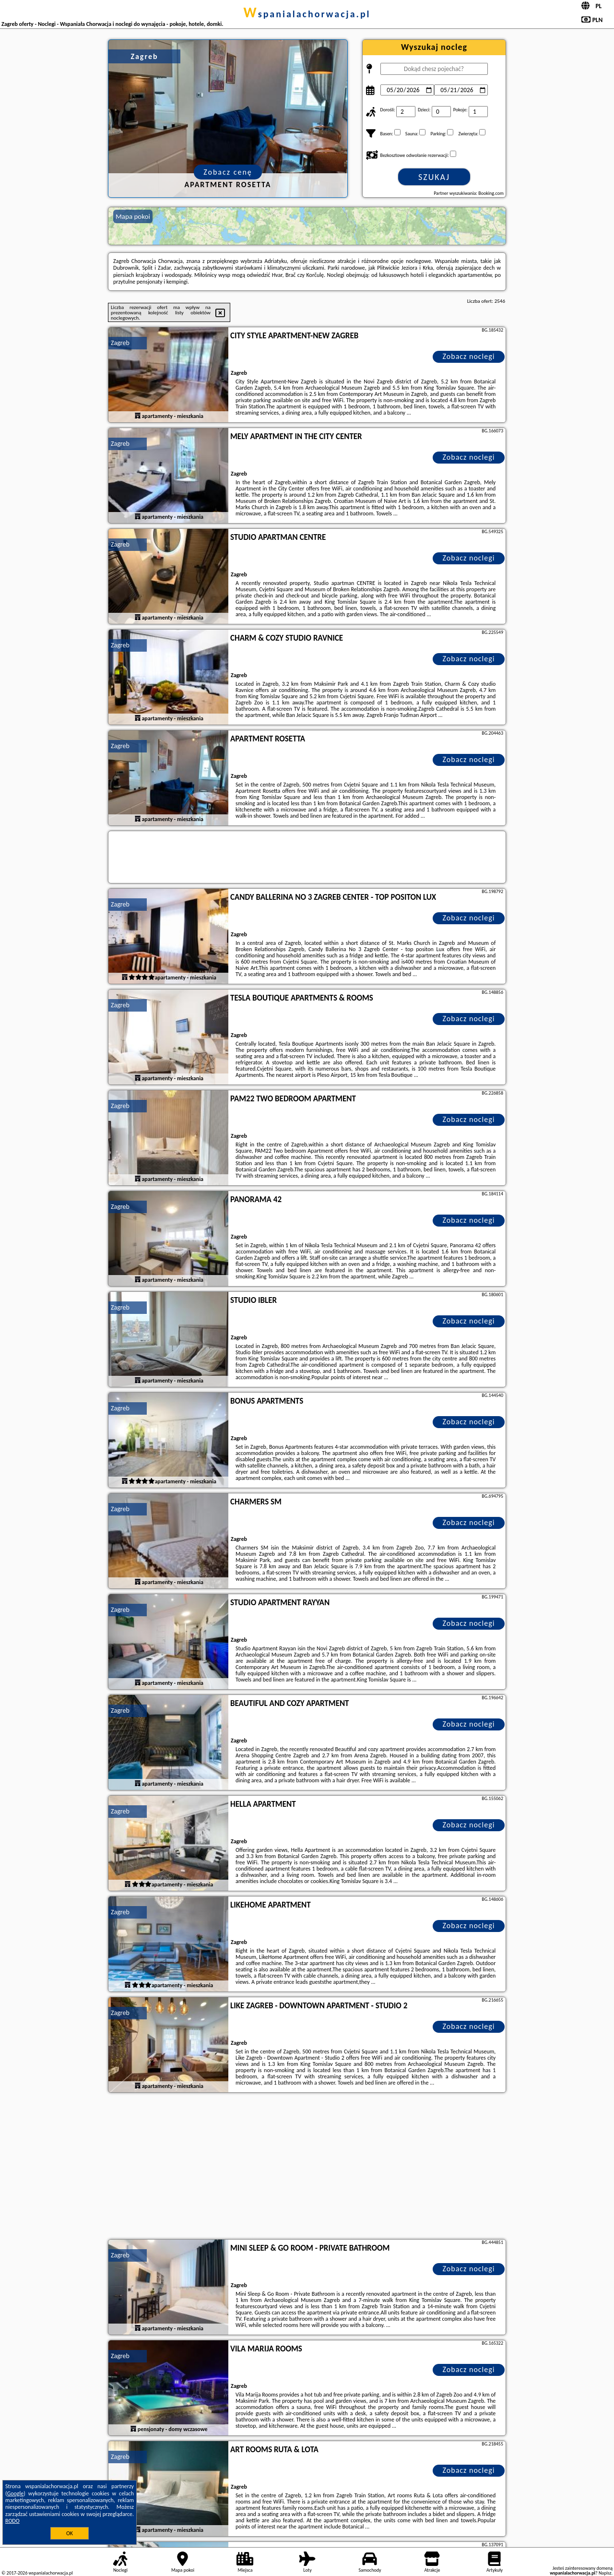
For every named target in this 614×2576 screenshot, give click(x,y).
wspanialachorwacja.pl (306, 14)
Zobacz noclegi (469, 356)
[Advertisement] (307, 2167)
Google (15, 2493)
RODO (12, 2520)
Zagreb (120, 343)
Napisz (605, 2573)
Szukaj (434, 177)
